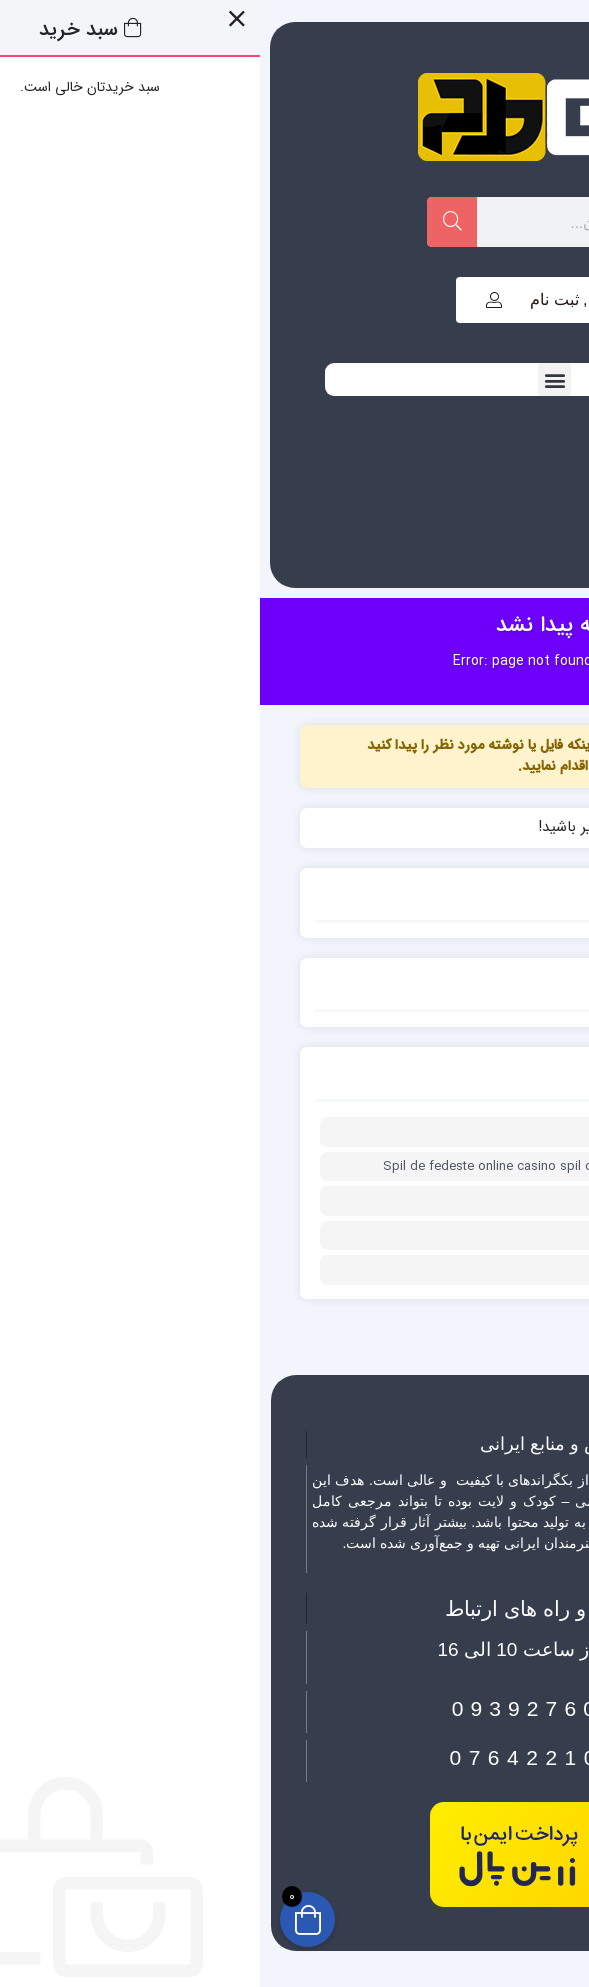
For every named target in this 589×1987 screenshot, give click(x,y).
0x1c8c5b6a (490, 1132)
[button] (294, 379)
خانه (383, 661)
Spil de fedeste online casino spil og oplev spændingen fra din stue (324, 1167)
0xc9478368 (490, 1236)
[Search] (192, 222)
